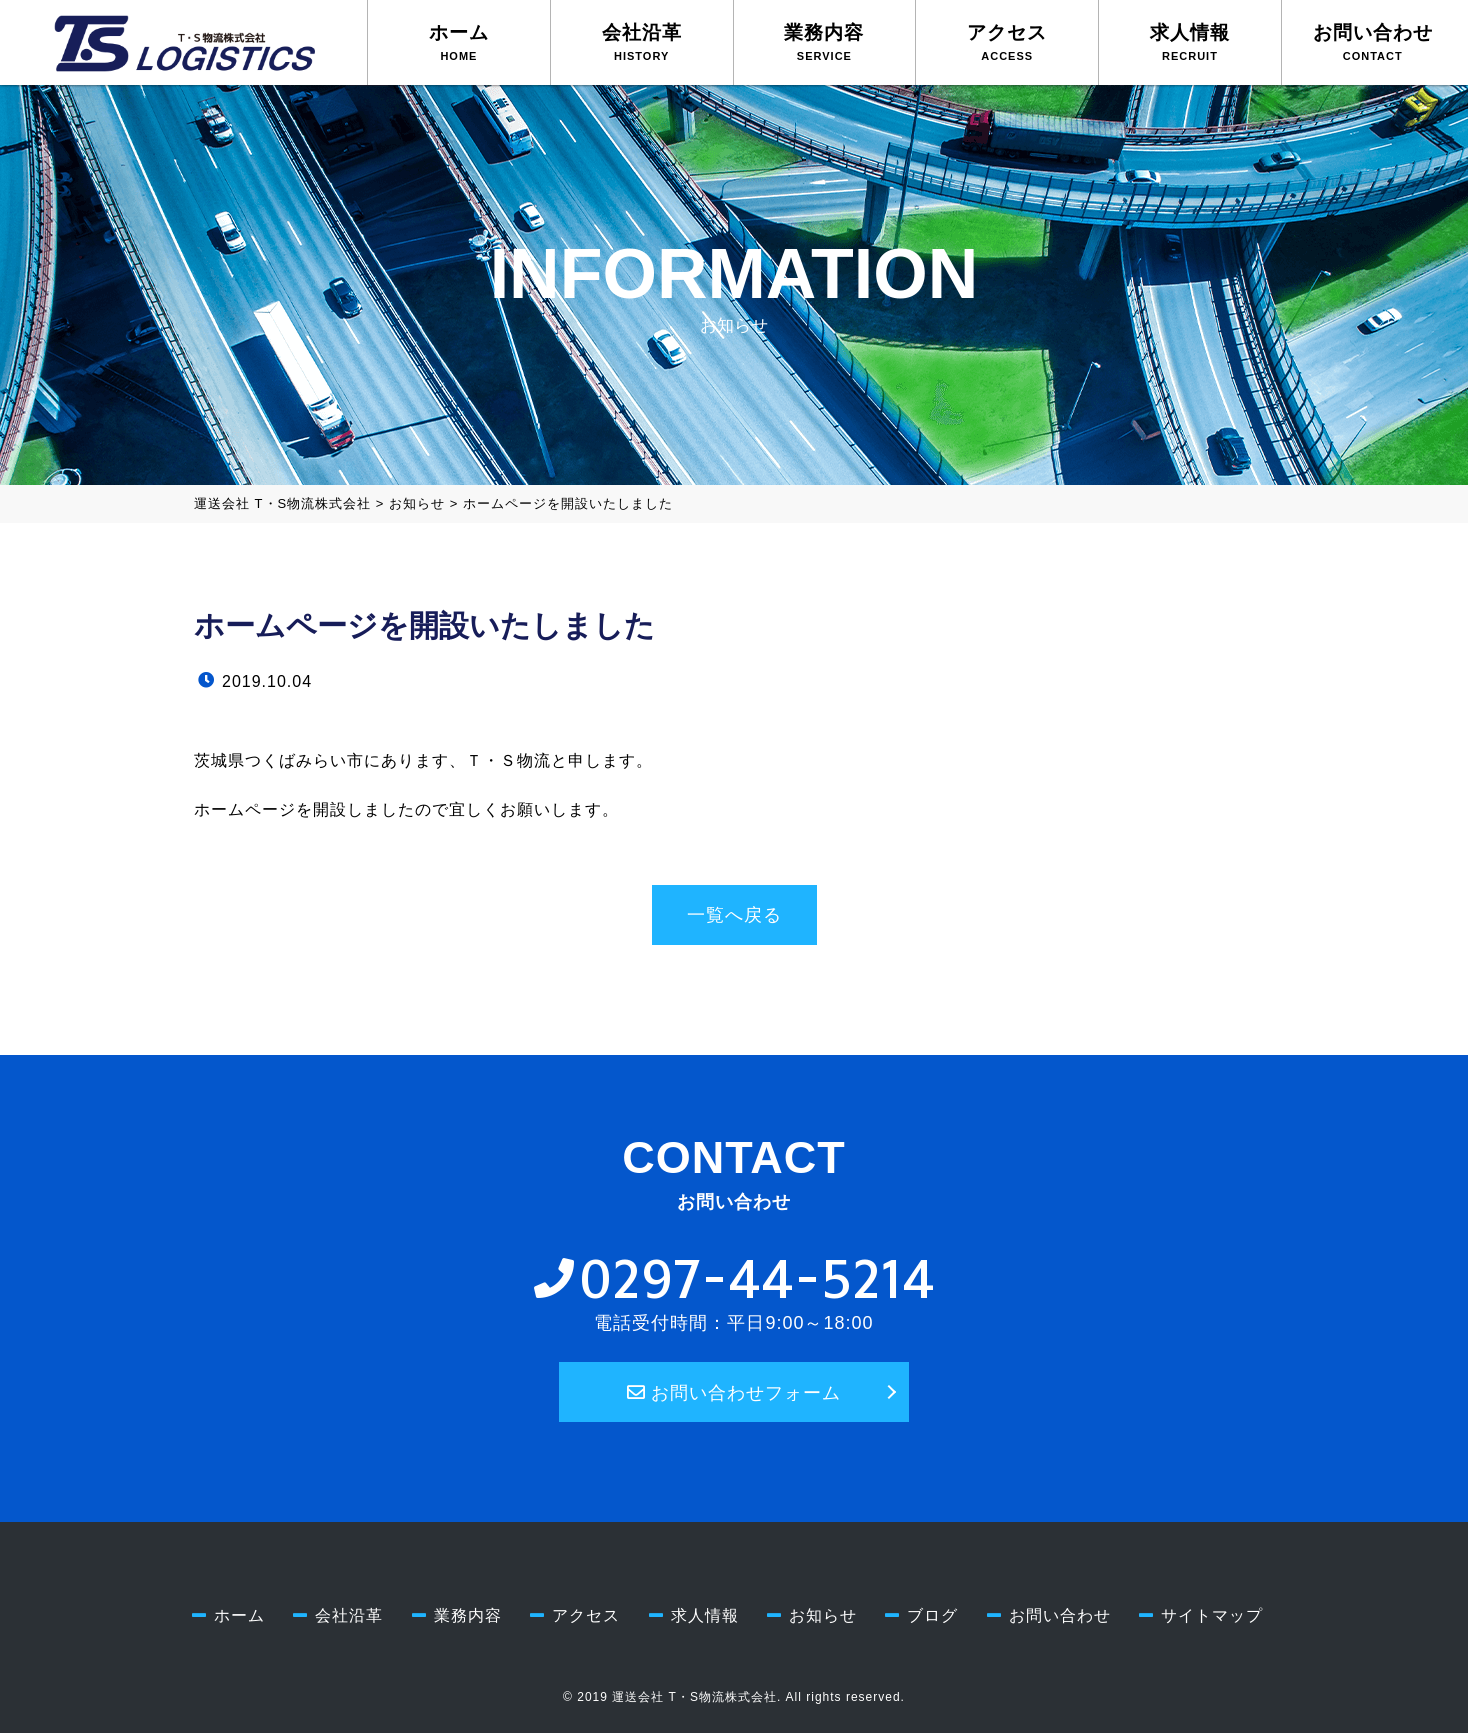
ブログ (932, 1615)
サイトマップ (1212, 1615)
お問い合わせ (1373, 42)
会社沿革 (642, 42)
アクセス (1007, 42)
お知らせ (823, 1615)
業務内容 (824, 42)
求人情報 (1190, 42)
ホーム (459, 42)
